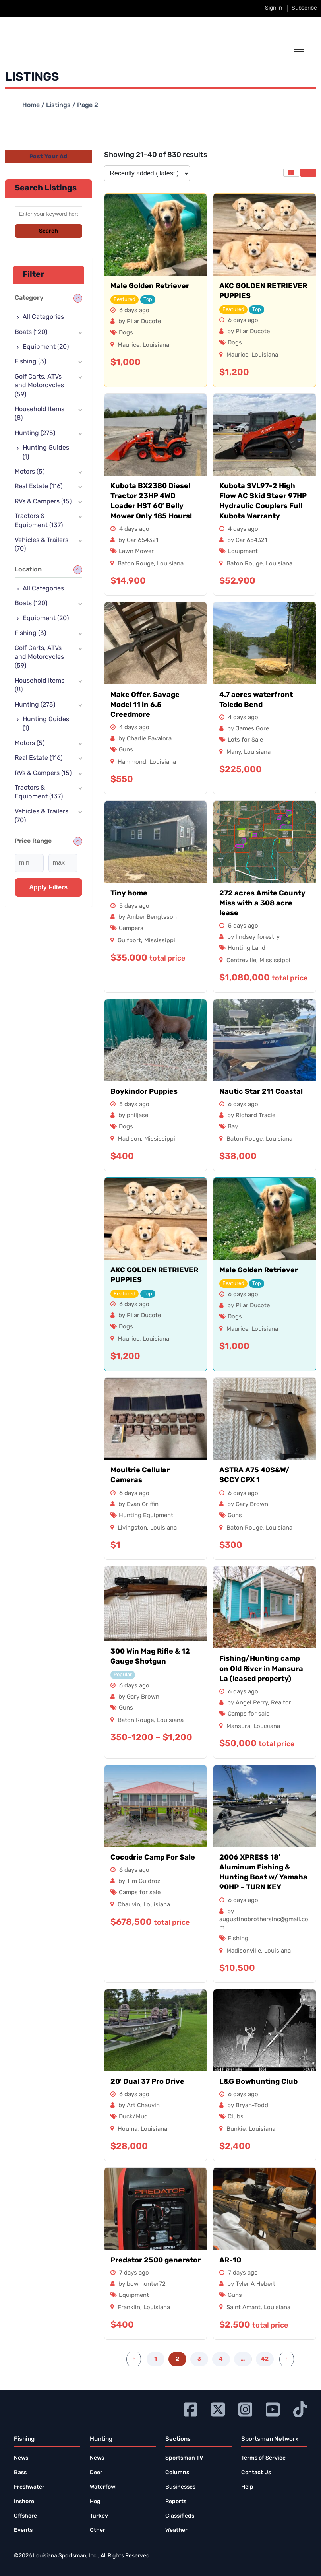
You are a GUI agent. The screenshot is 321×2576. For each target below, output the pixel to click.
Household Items (39, 413)
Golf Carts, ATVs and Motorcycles (39, 386)
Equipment (243, 552)
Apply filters (48, 887)
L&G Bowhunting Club (258, 2082)
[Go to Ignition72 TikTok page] (300, 2408)
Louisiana (156, 345)
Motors (29, 472)
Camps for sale (248, 1714)
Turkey (99, 2516)
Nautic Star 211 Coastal (261, 1092)
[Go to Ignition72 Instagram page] (245, 2408)
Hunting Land (246, 948)
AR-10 (230, 2260)
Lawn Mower (136, 552)
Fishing (238, 1939)
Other (97, 2530)
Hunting (35, 433)
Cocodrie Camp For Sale (152, 1858)
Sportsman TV (184, 2458)
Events (23, 2530)
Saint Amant (243, 2308)
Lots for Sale (245, 740)
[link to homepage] (50, 48)
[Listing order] (147, 173)
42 (265, 2359)
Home (31, 105)
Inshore (24, 2502)
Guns (126, 750)
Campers (131, 929)
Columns (177, 2473)
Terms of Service (263, 2458)
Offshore (25, 2516)
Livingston (132, 1528)
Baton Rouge (136, 564)
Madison (129, 1139)
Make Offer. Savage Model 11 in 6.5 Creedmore (145, 705)
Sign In (273, 8)
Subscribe (304, 8)
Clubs (236, 2117)
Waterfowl (103, 2487)
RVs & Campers (43, 502)
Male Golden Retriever (149, 286)
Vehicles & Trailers (41, 544)
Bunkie (236, 2129)
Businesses (180, 2487)
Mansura (238, 1727)
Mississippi (159, 941)
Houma (127, 2129)
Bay (233, 1127)
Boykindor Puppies (144, 1092)
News (21, 2458)
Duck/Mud (133, 2117)
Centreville (241, 961)
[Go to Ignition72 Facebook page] (190, 2408)
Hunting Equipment (146, 1516)
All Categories (43, 317)
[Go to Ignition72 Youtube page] (273, 2408)
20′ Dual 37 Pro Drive (147, 2082)
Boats (31, 332)
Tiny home (128, 893)
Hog (95, 2502)
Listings (58, 105)
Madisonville (243, 1951)
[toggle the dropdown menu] (299, 50)
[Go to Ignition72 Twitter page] (218, 2408)
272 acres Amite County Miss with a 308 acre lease (262, 903)
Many (233, 752)
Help (247, 2487)
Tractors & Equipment (39, 520)
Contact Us (256, 2473)
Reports (175, 2502)
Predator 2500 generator (155, 2260)
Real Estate (38, 486)
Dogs (126, 333)
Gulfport (129, 941)
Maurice (128, 345)
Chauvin (129, 1905)
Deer (96, 2473)
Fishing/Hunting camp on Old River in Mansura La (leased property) (261, 1669)
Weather (176, 2530)
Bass (20, 2473)
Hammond (132, 762)
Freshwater (29, 2487)
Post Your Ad (48, 157)
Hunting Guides (46, 452)
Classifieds (179, 2516)
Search (48, 231)
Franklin (129, 2308)
